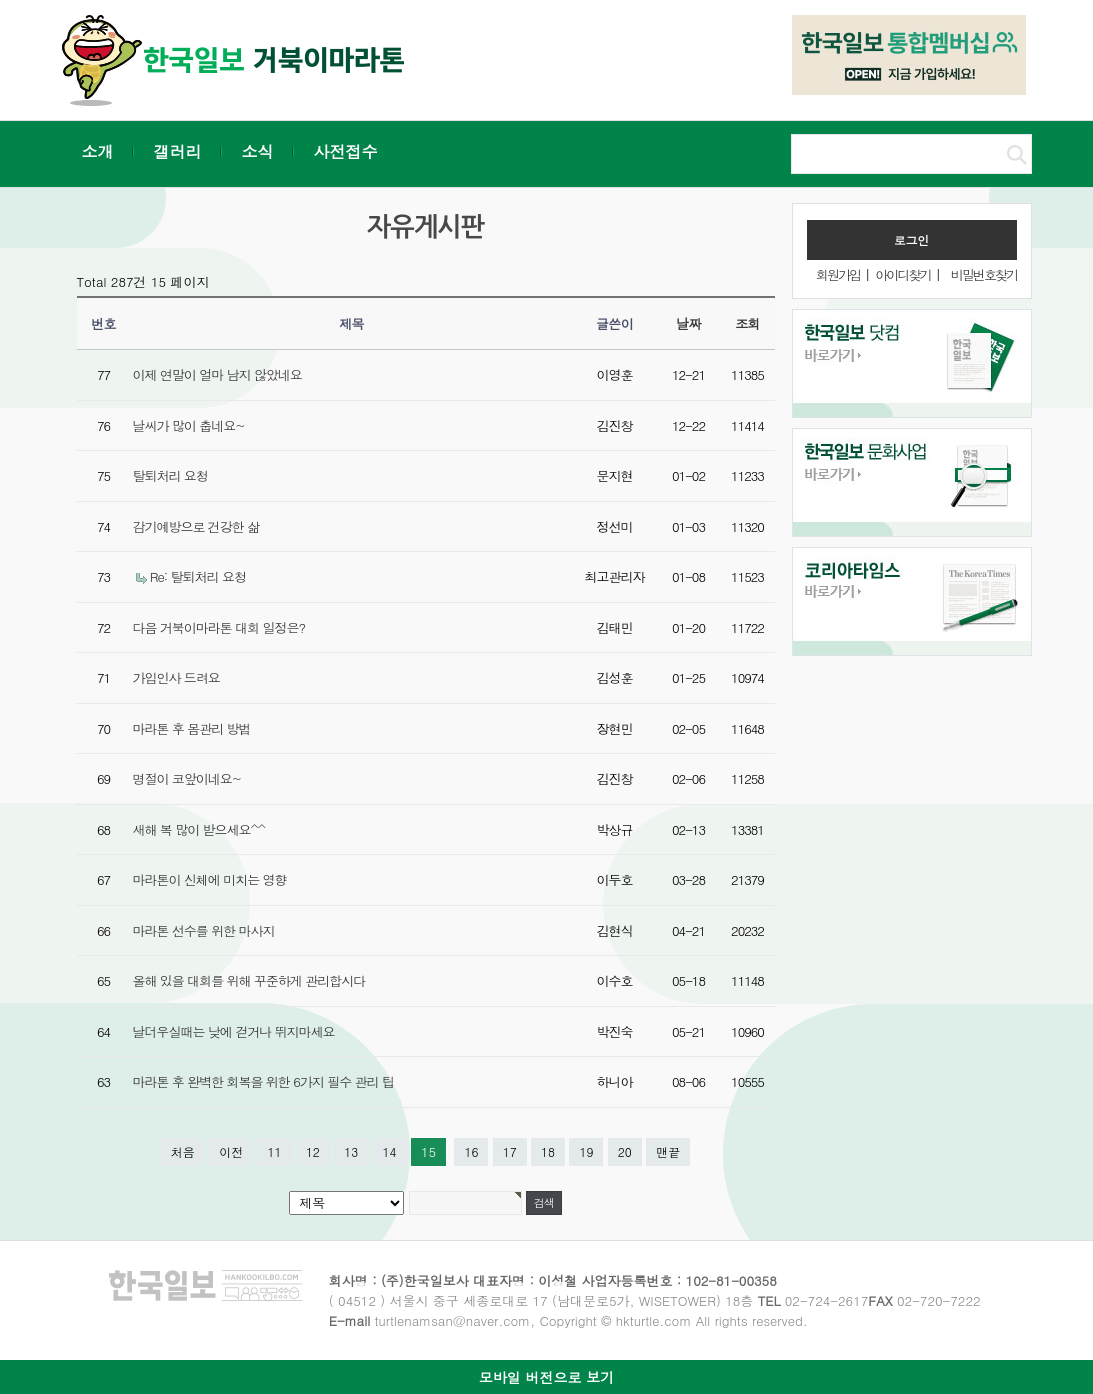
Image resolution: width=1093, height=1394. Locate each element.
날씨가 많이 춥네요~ (189, 425)
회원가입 (838, 274)
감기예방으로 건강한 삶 (196, 526)
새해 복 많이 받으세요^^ (199, 829)
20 (625, 1151)
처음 (183, 1151)
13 (351, 1151)
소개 (98, 151)
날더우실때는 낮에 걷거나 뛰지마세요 (234, 1031)
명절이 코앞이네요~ (187, 778)
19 (586, 1151)
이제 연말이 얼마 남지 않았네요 (217, 374)
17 (510, 1151)
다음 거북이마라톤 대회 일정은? (219, 627)
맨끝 (668, 1151)
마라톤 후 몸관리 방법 (192, 728)
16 (471, 1151)
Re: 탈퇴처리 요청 (198, 576)
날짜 (688, 323)
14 (390, 1151)
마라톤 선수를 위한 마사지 (204, 930)
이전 (231, 1151)
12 (313, 1151)
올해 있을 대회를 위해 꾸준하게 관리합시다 (249, 980)
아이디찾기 (902, 274)
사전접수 (346, 151)
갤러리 (178, 151)
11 (275, 1151)
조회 (747, 323)
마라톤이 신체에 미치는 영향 (210, 879)
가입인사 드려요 (176, 677)
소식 (258, 151)
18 (548, 1151)
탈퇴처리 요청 (170, 475)
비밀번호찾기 (984, 274)
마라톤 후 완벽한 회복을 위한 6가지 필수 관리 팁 (263, 1081)
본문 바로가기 (0, 0)
